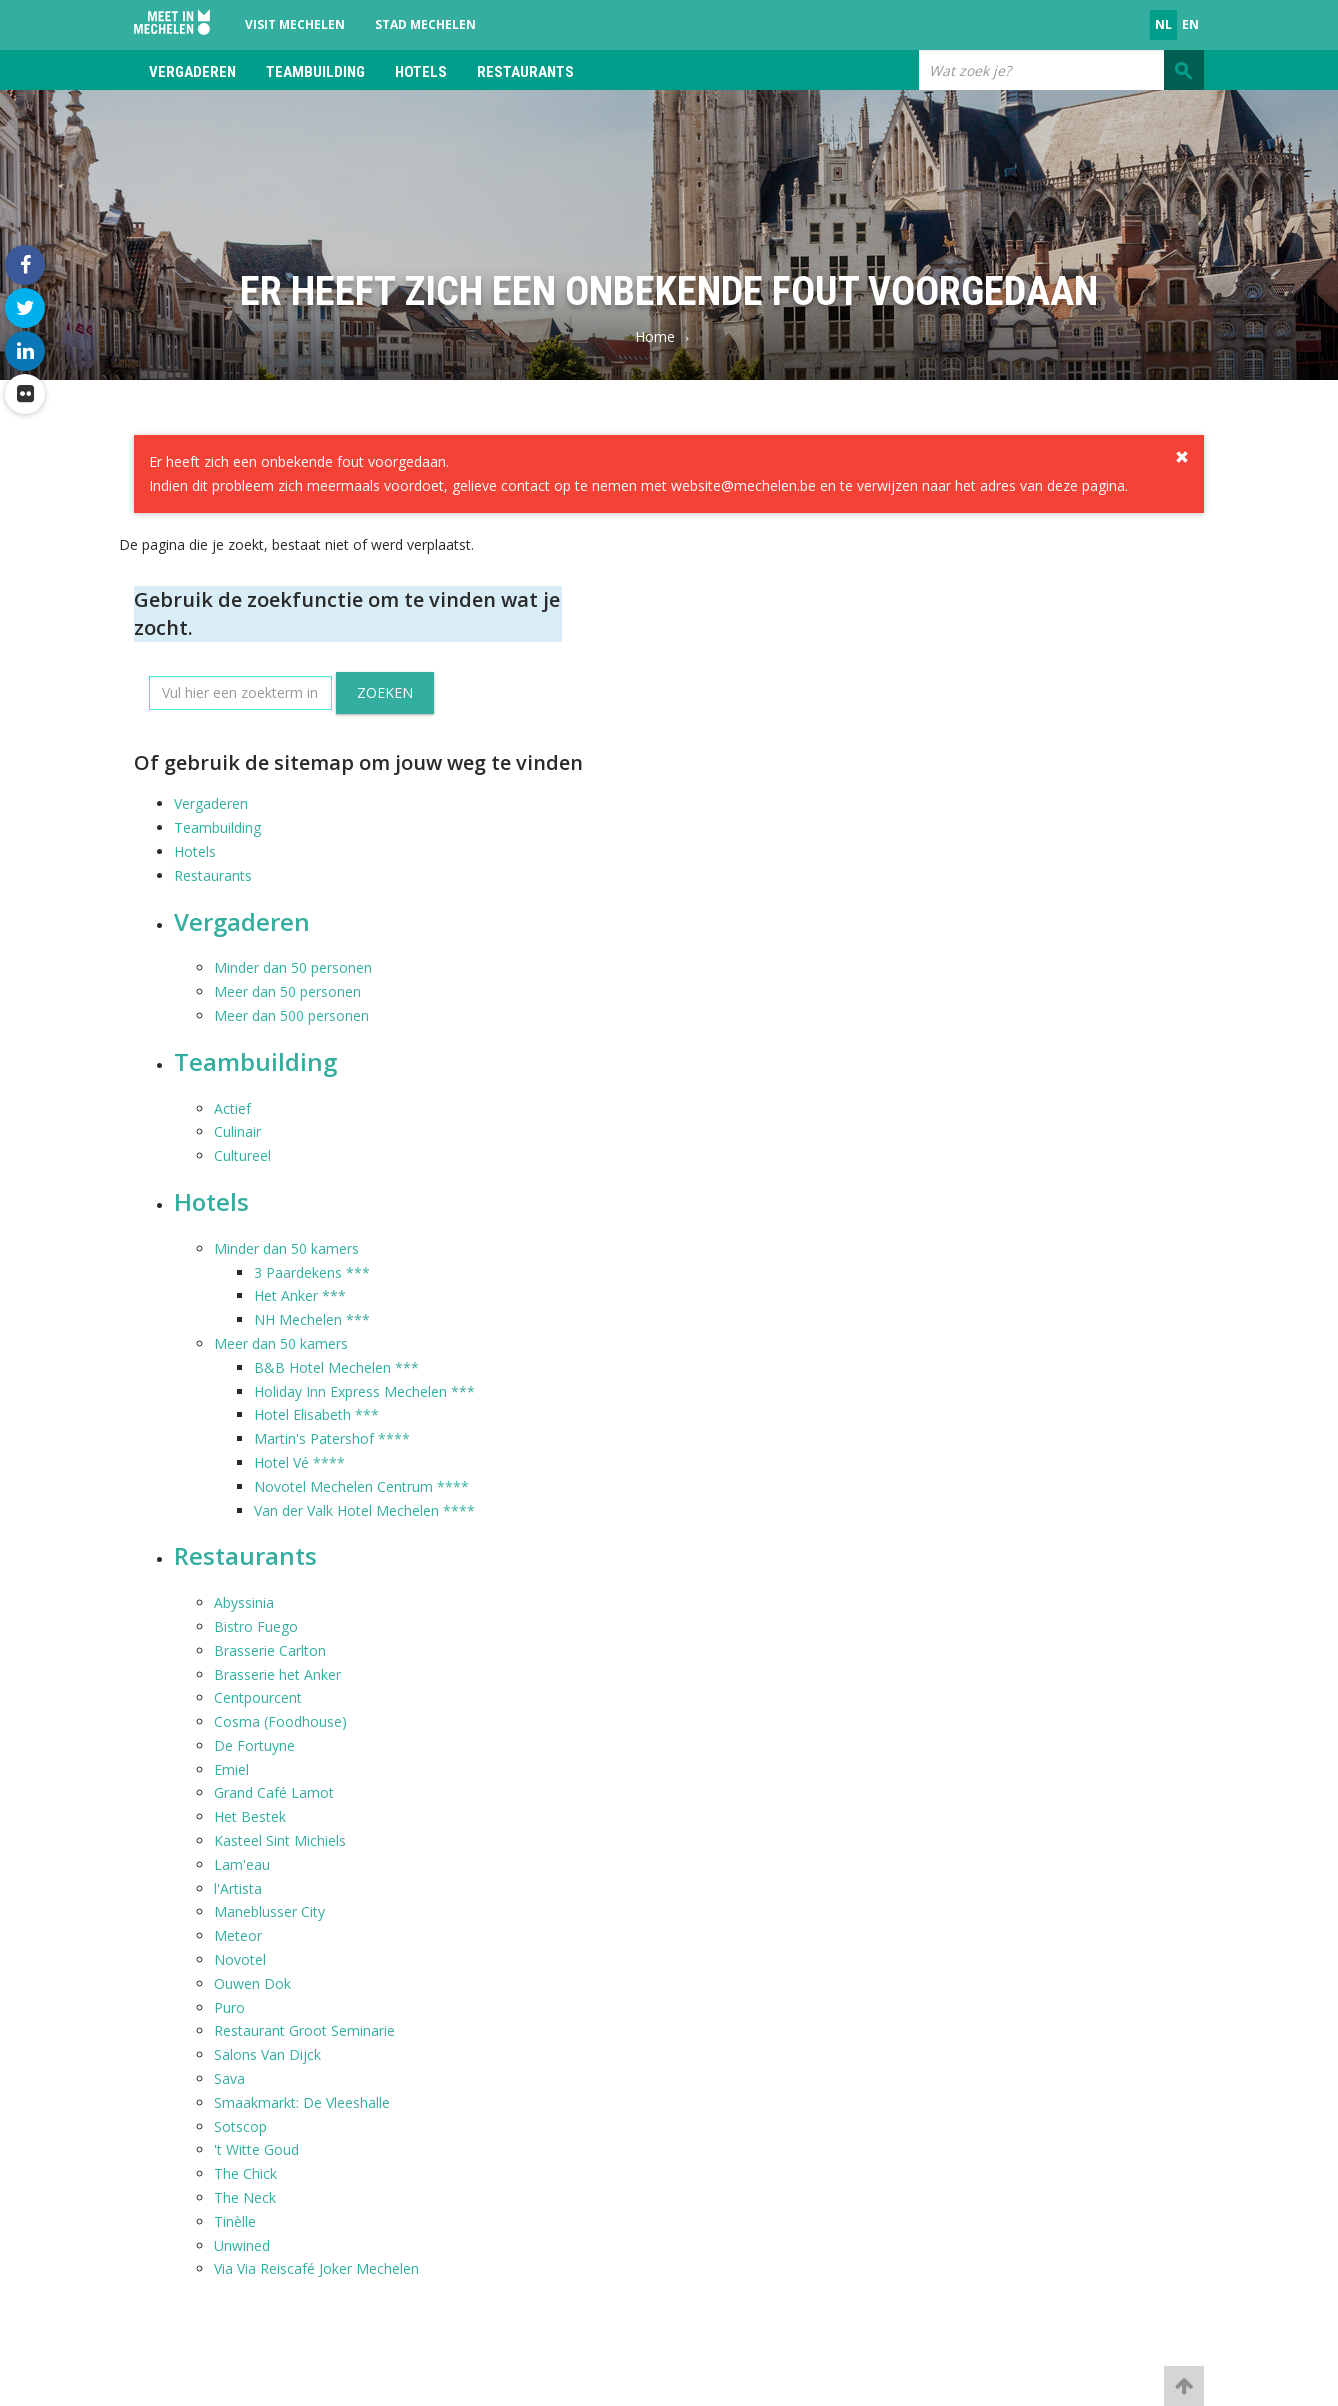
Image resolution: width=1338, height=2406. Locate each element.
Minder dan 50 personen (293, 967)
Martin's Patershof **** (332, 1438)
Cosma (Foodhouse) (280, 1721)
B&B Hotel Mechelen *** (336, 1367)
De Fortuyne (254, 1745)
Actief (232, 1108)
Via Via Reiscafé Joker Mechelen (316, 2268)
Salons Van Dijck (267, 2054)
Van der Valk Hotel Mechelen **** (364, 1510)
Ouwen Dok (252, 1983)
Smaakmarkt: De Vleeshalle (302, 2102)
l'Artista (238, 1888)
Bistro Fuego (256, 1626)
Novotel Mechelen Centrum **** (361, 1486)
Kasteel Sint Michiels (280, 1840)
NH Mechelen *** (312, 1319)
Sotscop (240, 2126)
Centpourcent (258, 1697)
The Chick (245, 2173)
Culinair (237, 1131)
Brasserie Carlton (270, 1650)
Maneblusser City (269, 1911)
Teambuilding (315, 72)
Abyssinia (244, 1602)
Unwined (242, 2245)
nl (1163, 24)
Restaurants (525, 72)
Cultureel (242, 1155)
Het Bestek (250, 1816)
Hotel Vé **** (299, 1462)
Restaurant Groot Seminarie (304, 2030)
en (1190, 24)
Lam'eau (242, 1864)
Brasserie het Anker (277, 1674)
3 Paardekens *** (312, 1272)
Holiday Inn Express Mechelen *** (364, 1391)
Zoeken (385, 692)
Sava (229, 2078)
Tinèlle (235, 2221)
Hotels (421, 72)
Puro (229, 2007)
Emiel (231, 1769)
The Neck (245, 2197)
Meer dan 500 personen (291, 1015)
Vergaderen (192, 72)
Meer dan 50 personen (287, 991)
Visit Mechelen (295, 24)
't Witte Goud (256, 2149)
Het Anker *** (300, 1295)
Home (655, 336)
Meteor (238, 1935)
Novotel (240, 1959)
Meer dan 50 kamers (281, 1343)
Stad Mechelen (425, 24)
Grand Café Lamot (274, 1792)
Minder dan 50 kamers (286, 1248)
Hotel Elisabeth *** (316, 1414)
